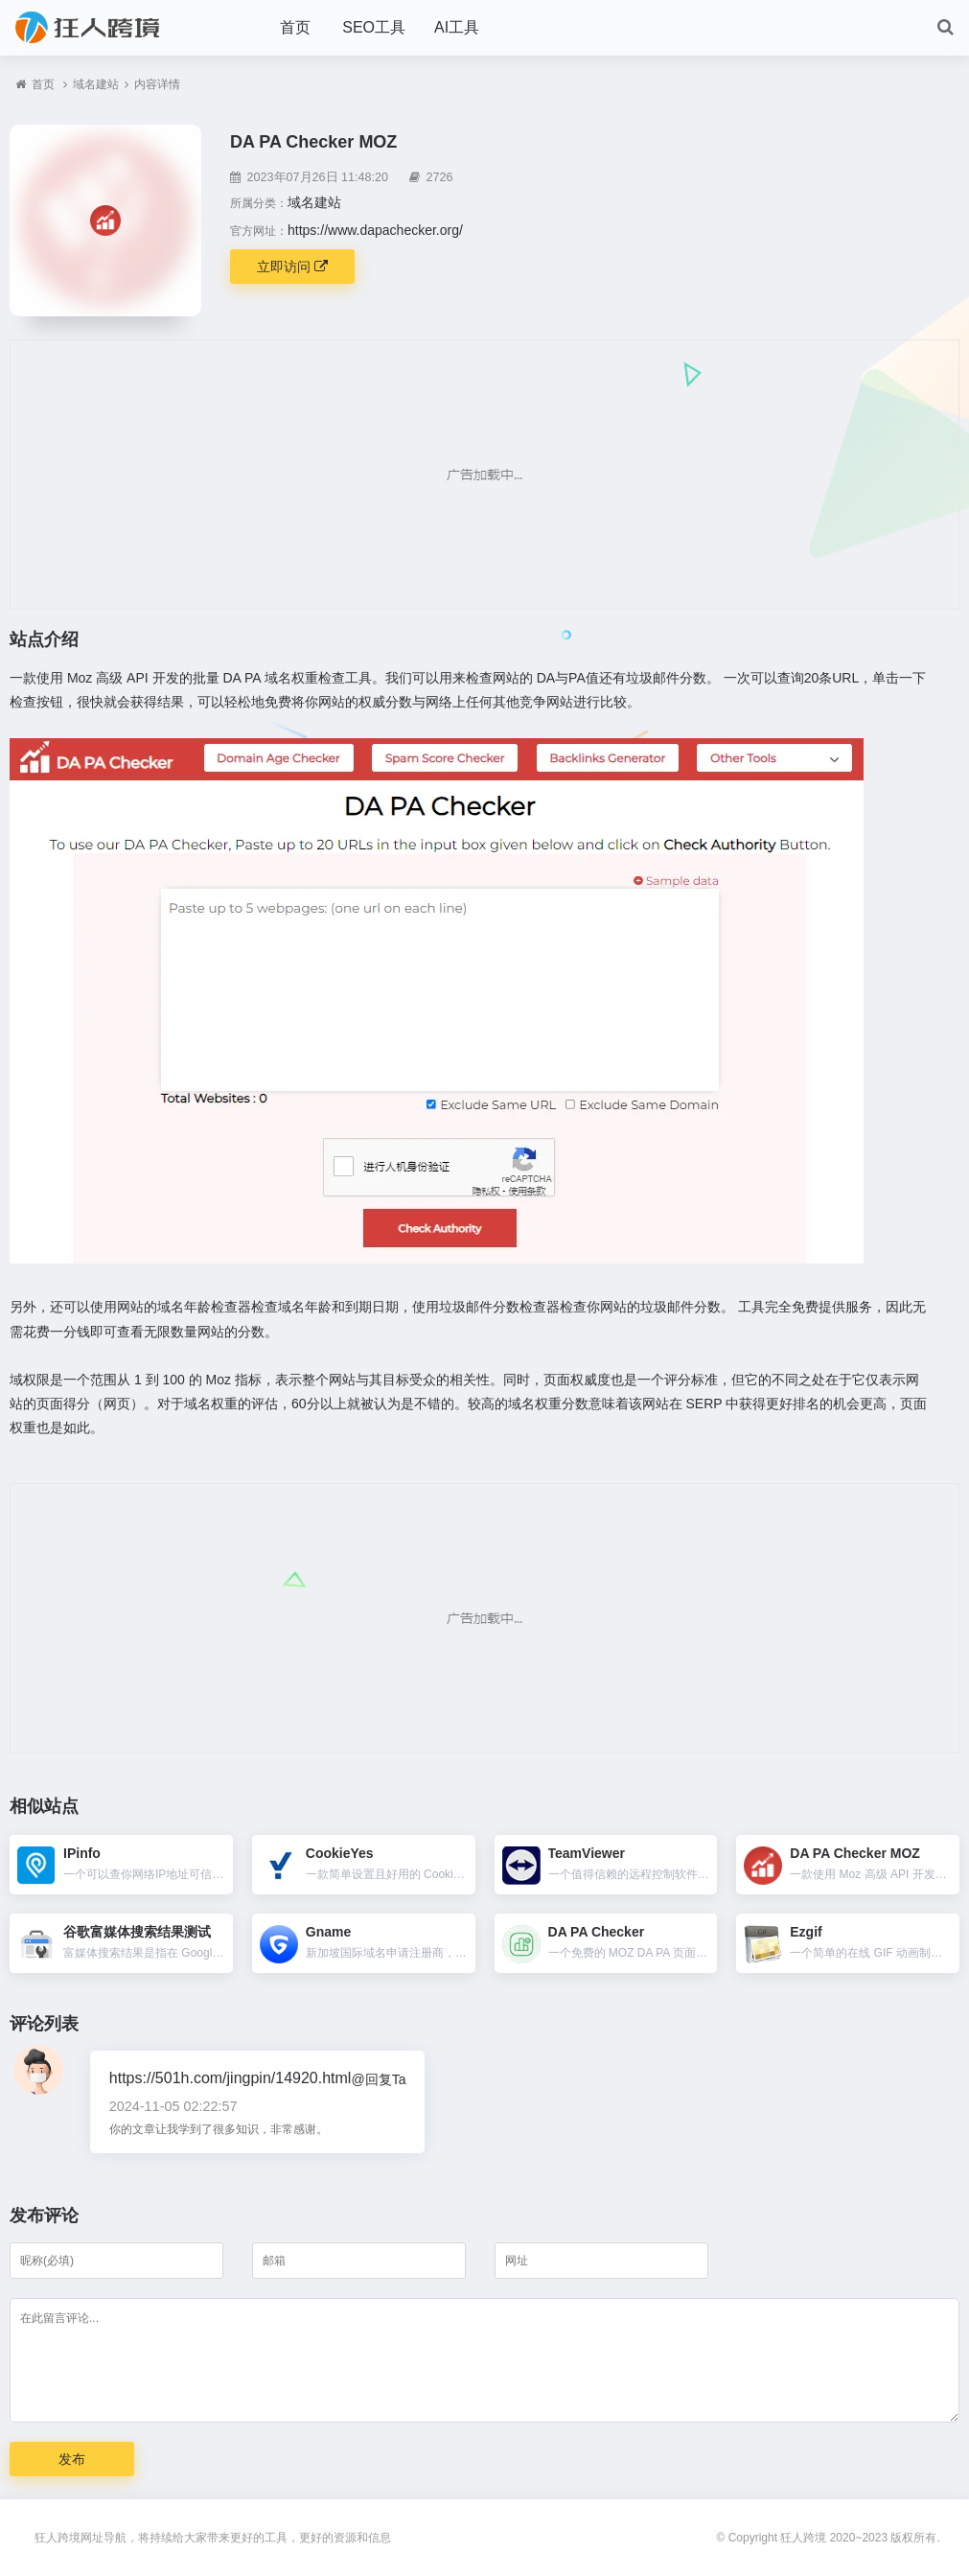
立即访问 (292, 266)
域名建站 (96, 84)
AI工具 (456, 27)
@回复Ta (378, 2079)
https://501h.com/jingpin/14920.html (230, 2078)
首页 (295, 27)
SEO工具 (373, 27)
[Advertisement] (484, 474)
